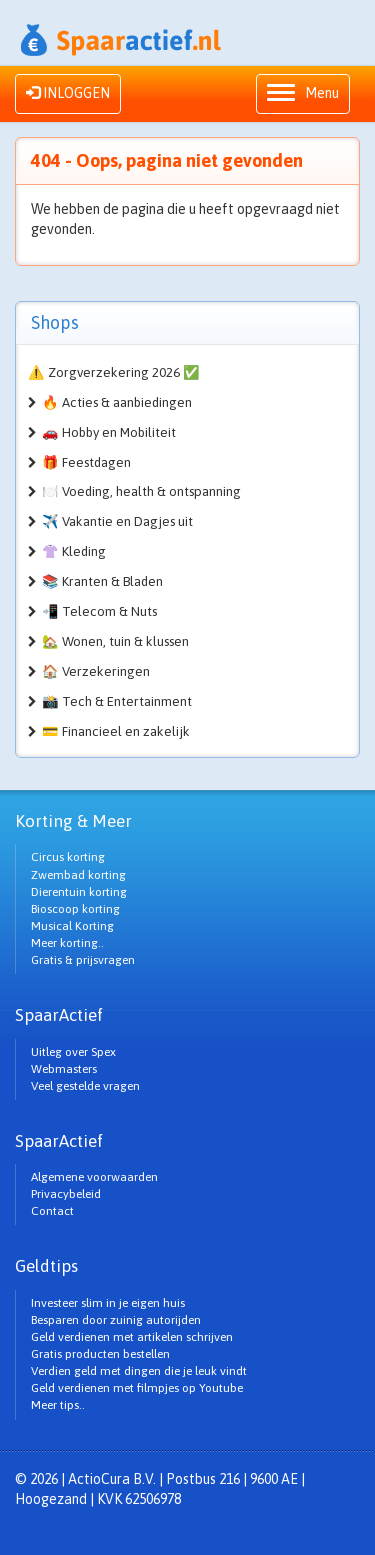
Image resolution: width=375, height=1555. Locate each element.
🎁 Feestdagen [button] (86, 462)
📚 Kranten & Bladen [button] (102, 581)
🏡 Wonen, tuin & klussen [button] (115, 641)
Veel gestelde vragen (85, 1086)
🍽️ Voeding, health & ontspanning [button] (141, 491)
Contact (52, 1211)
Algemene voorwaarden (94, 1177)
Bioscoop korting (75, 909)
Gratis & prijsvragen (83, 960)
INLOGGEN (68, 93)
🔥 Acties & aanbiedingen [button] (117, 402)
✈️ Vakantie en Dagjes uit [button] (117, 521)
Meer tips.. (58, 1405)
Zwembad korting (78, 875)
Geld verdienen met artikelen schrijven (132, 1337)
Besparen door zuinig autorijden (116, 1320)
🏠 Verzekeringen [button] (96, 671)
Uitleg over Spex (73, 1052)
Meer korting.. (67, 943)
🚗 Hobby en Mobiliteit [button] (109, 432)
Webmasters (64, 1069)
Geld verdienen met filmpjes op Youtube (137, 1388)
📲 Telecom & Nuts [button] (99, 611)
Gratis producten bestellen (100, 1354)
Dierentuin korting (79, 892)
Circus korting (68, 857)
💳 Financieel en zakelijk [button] (116, 731)
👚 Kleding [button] (74, 551)
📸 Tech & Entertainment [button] (117, 701)
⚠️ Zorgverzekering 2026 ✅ (114, 372)
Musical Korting (72, 926)
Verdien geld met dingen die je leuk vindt (139, 1371)
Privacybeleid (66, 1194)
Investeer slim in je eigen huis (108, 1303)
